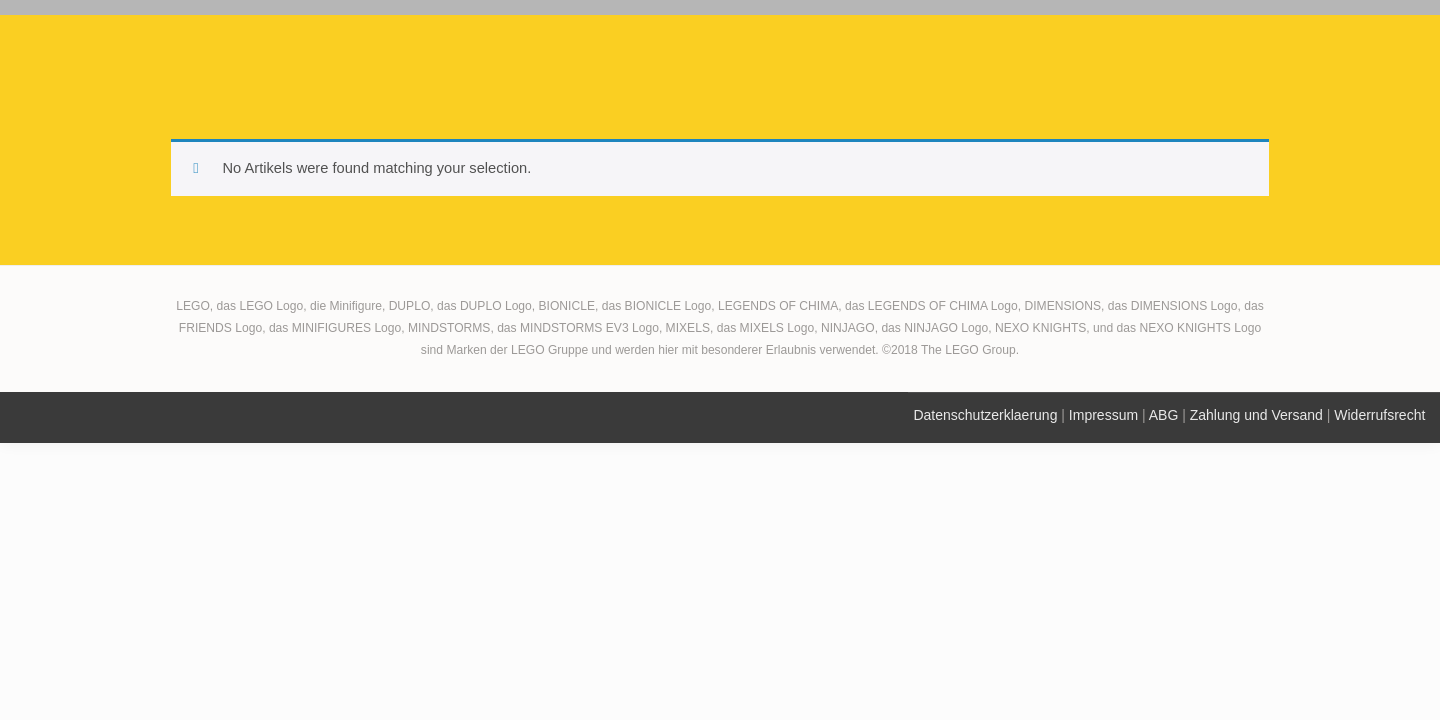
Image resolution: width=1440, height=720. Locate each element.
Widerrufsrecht (1379, 415)
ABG (1164, 415)
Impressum (1103, 415)
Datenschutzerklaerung (985, 415)
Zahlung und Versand (1256, 415)
